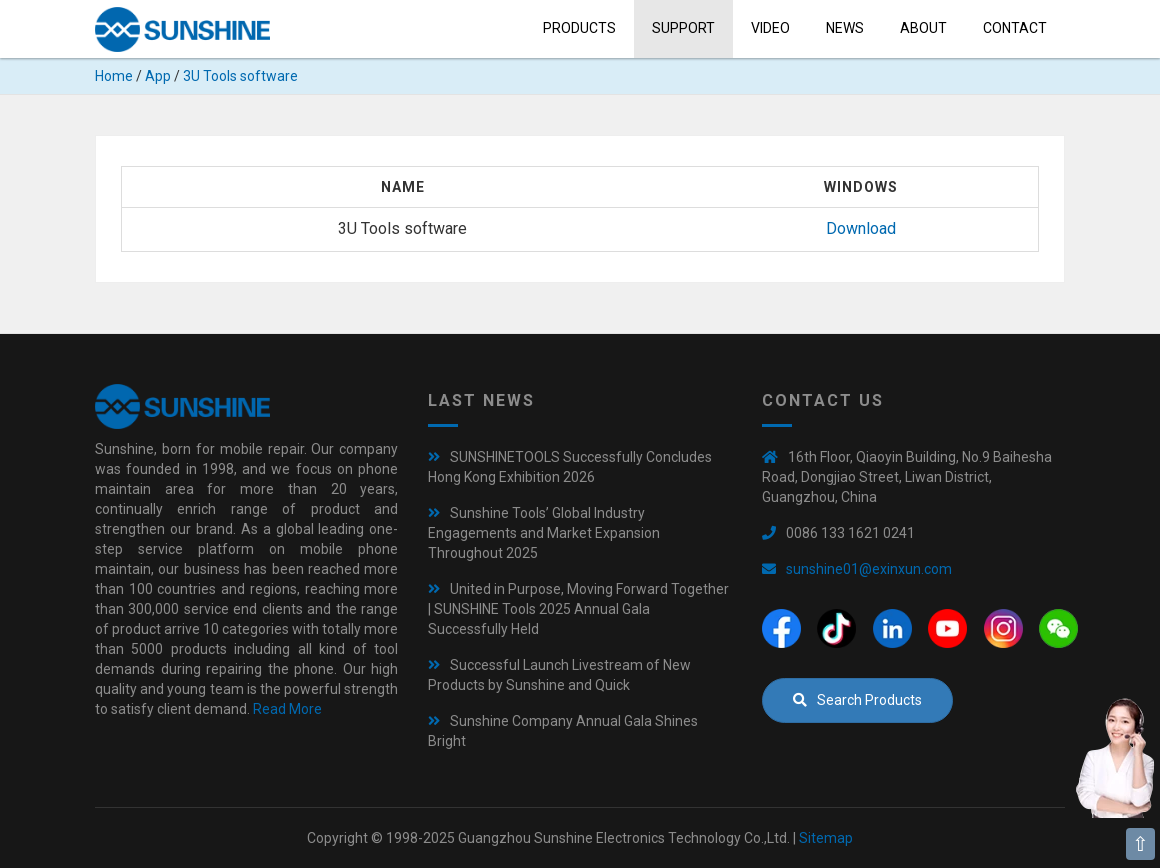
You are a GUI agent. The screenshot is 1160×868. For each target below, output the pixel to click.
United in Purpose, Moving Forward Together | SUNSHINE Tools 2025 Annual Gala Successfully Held (578, 609)
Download (861, 228)
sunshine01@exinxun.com (869, 569)
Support (683, 28)
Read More (287, 709)
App (158, 76)
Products (579, 28)
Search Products (857, 700)
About (923, 28)
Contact (1015, 28)
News (845, 28)
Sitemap (826, 838)
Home (114, 76)
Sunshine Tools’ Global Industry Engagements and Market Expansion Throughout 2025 (544, 533)
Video (770, 28)
